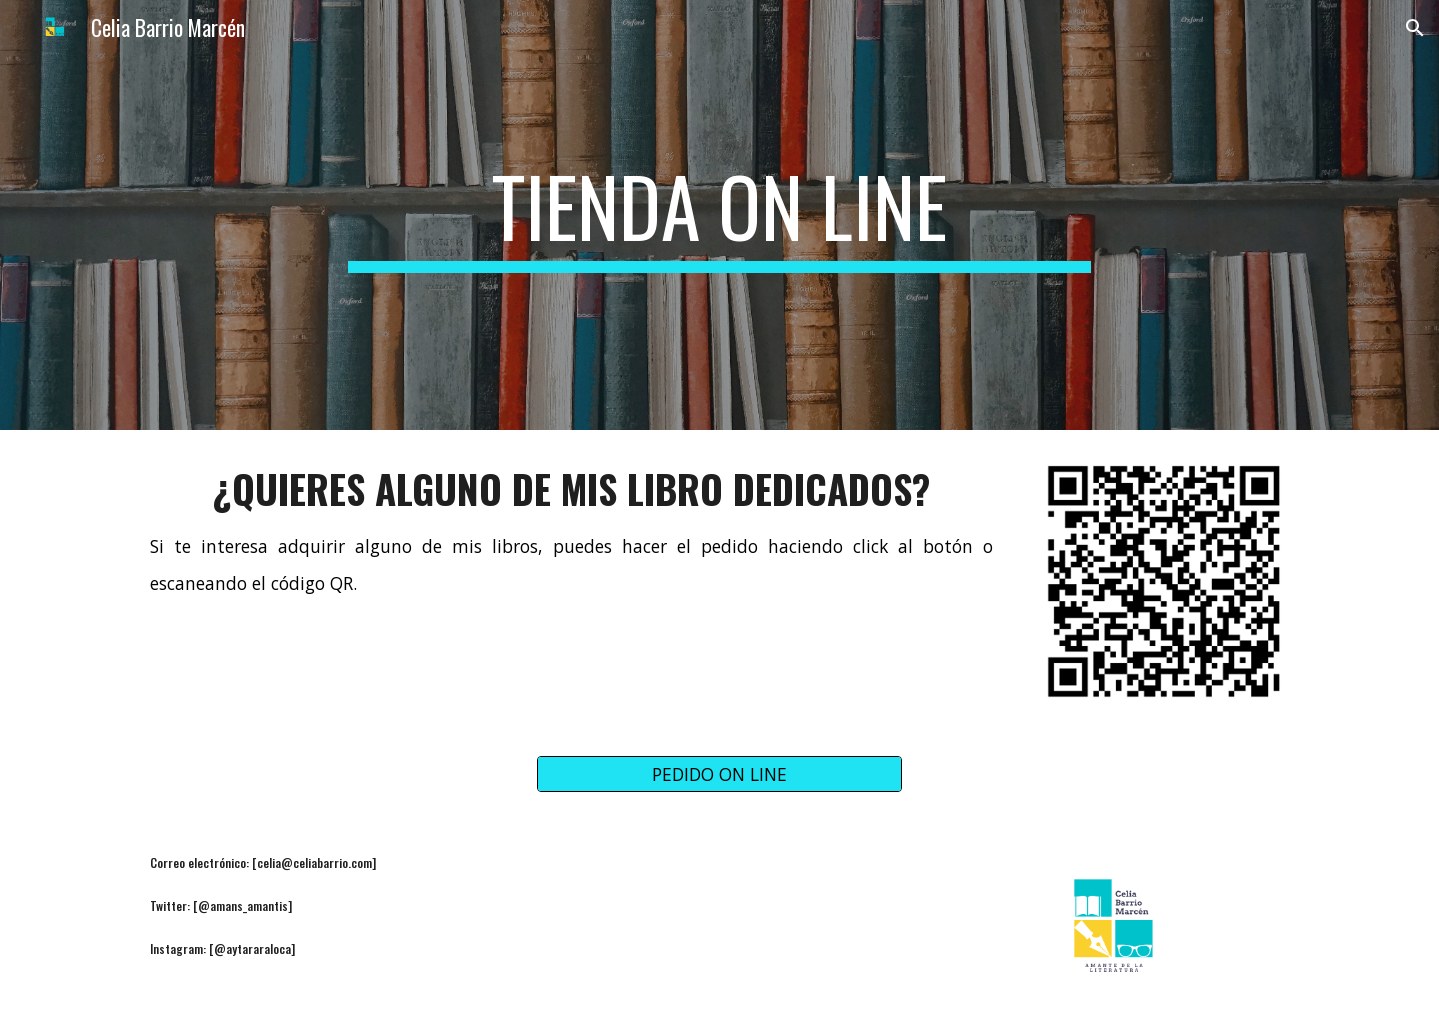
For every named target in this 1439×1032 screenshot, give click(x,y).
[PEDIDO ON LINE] (719, 774)
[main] (720, 215)
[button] (1415, 28)
